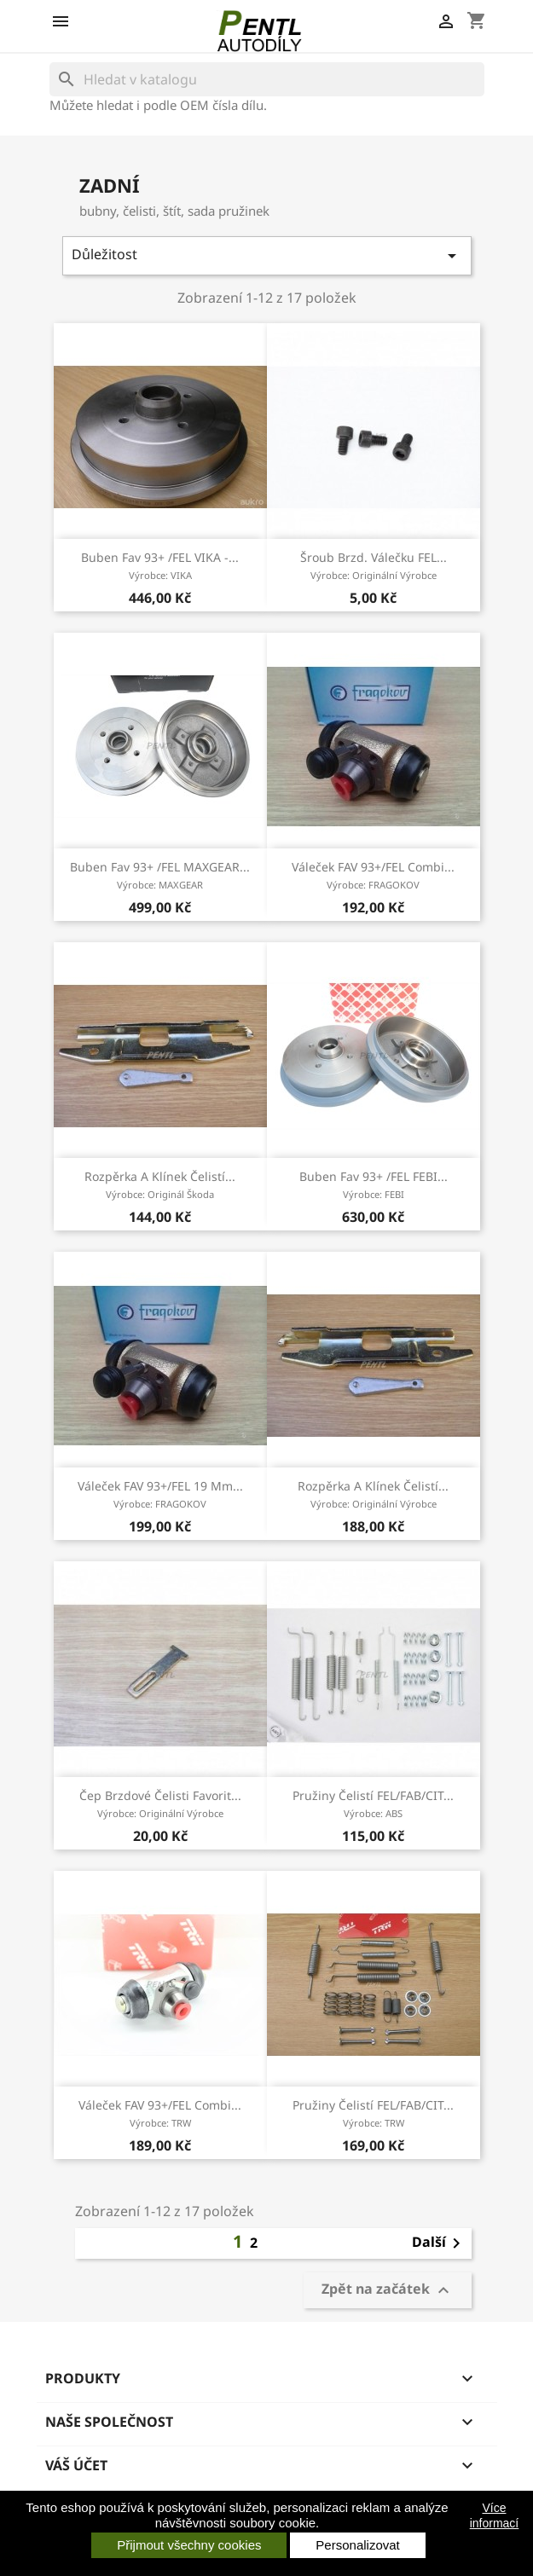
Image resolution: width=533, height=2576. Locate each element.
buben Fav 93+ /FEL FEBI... (373, 1184)
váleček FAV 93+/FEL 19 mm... (160, 1494)
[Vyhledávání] (266, 79)
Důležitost (267, 255)
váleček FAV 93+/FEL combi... (373, 875)
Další (439, 2243)
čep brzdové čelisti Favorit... (160, 1803)
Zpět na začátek (388, 2290)
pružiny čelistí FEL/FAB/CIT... (373, 1803)
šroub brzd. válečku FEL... (373, 565)
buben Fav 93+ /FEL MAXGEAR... (160, 875)
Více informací (494, 2515)
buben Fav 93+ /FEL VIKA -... (160, 565)
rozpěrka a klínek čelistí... (159, 1184)
